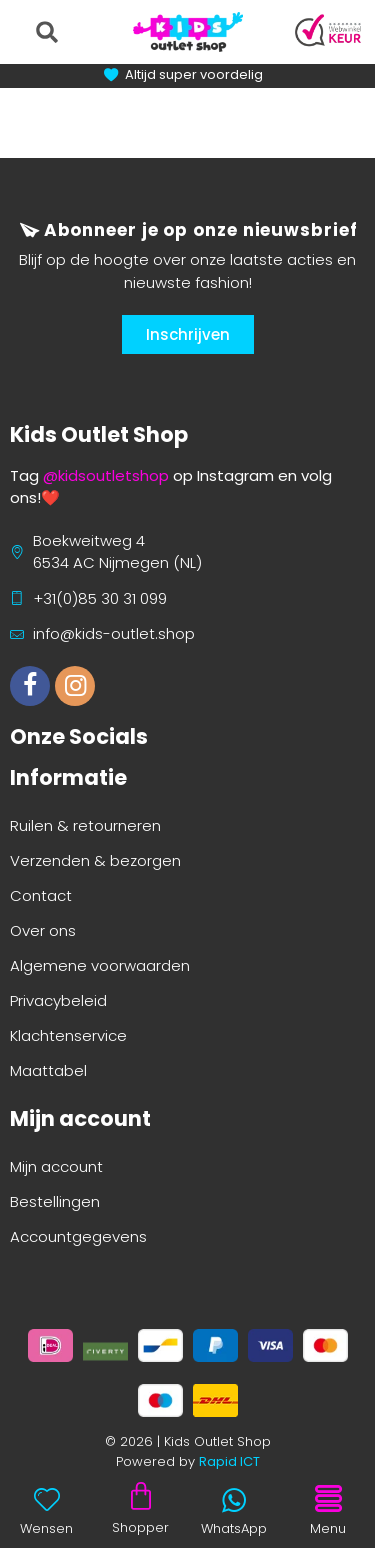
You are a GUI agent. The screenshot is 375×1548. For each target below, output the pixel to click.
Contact (41, 895)
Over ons (43, 930)
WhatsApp (234, 1528)
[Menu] (328, 1499)
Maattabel (48, 1070)
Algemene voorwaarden (100, 965)
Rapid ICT (229, 1461)
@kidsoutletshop (106, 475)
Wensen (46, 1528)
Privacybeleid (58, 1000)
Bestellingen (55, 1201)
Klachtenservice (68, 1035)
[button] (46, 31)
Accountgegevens (78, 1236)
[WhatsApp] (234, 1500)
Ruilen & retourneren (85, 825)
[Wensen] (47, 1499)
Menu (328, 1528)
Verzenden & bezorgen (95, 860)
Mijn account (56, 1166)
